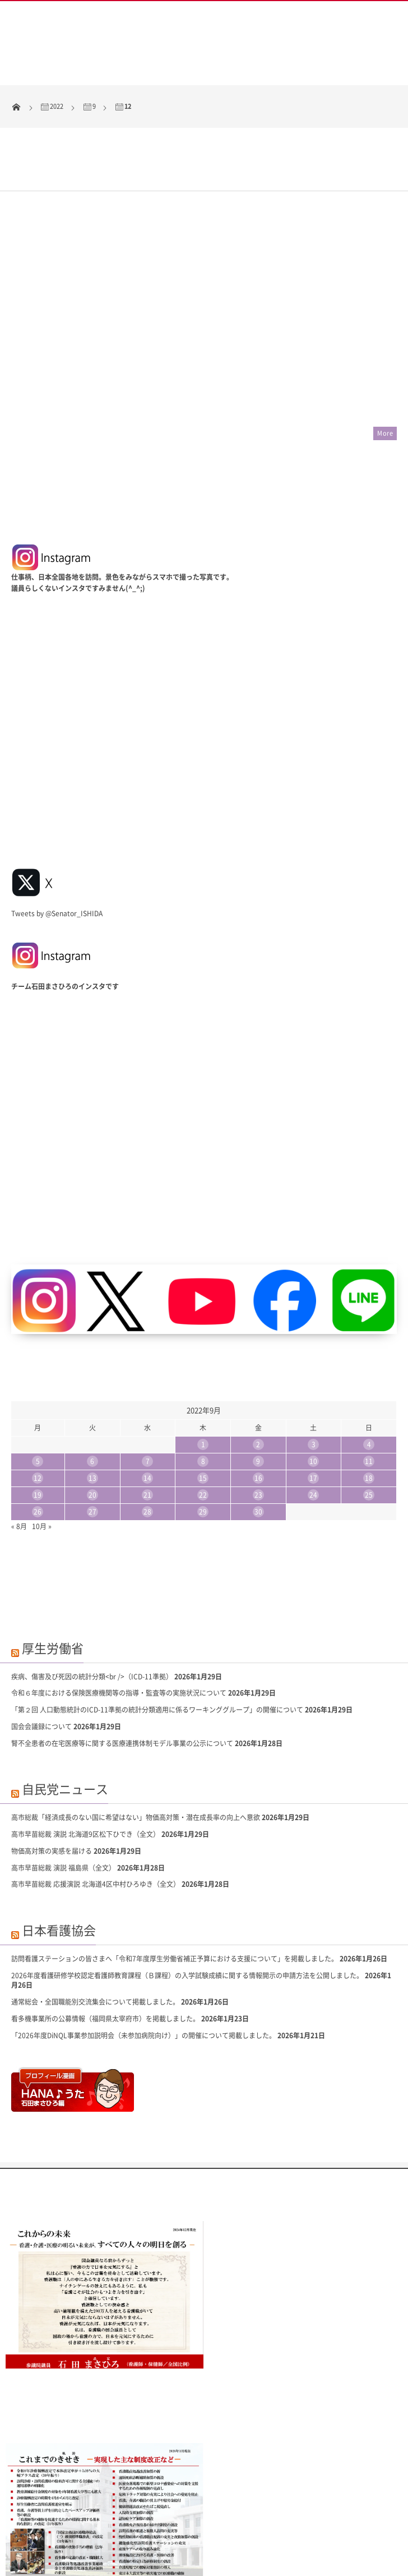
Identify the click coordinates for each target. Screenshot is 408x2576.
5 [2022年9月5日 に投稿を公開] (38, 1373)
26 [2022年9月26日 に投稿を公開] (37, 1424)
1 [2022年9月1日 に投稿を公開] (203, 1356)
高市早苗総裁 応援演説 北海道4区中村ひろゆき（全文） (95, 1796)
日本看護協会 (59, 1841)
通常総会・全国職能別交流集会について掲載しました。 (95, 1914)
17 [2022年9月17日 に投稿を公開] (313, 1390)
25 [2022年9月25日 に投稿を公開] (369, 1407)
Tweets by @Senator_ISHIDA (57, 825)
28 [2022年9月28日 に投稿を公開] (147, 1424)
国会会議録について (41, 1638)
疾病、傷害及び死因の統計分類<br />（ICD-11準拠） (92, 1588)
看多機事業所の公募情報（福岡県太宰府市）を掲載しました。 (105, 1931)
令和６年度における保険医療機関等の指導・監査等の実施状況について (118, 1605)
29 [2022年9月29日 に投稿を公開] (203, 1424)
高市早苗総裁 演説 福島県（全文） (63, 1779)
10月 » (42, 1438)
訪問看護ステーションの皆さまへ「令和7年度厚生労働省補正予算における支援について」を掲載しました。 (174, 1871)
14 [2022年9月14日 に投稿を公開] (147, 1390)
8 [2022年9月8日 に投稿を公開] (203, 1373)
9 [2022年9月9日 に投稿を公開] (258, 1373)
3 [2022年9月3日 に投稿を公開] (314, 1356)
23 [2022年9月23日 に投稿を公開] (258, 1407)
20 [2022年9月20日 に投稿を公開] (92, 1407)
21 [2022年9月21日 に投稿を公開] (147, 1407)
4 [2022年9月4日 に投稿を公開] (369, 1356)
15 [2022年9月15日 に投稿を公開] (203, 1390)
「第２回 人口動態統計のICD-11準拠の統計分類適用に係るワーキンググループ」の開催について (157, 1622)
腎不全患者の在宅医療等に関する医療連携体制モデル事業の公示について (122, 1655)
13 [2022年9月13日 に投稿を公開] (92, 1390)
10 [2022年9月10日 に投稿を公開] (313, 1373)
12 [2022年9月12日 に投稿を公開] (37, 1390)
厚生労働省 (53, 1559)
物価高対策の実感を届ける (51, 1763)
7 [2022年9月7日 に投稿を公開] (148, 1373)
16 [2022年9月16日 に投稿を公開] (258, 1390)
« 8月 (19, 1438)
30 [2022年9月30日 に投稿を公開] (258, 1424)
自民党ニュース (65, 1700)
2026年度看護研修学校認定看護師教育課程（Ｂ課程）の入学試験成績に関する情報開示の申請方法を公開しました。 (187, 1887)
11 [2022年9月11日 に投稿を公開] (369, 1373)
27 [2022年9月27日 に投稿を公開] (92, 1424)
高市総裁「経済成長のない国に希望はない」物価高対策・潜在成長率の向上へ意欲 (135, 1729)
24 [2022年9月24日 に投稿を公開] (313, 1407)
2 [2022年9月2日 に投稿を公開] (258, 1356)
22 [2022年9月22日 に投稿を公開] (203, 1407)
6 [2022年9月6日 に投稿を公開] (92, 1373)
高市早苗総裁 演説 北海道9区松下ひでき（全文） (85, 1746)
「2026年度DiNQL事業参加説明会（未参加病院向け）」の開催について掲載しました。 (143, 1947)
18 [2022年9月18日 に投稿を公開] (369, 1390)
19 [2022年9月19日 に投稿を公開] (37, 1407)
